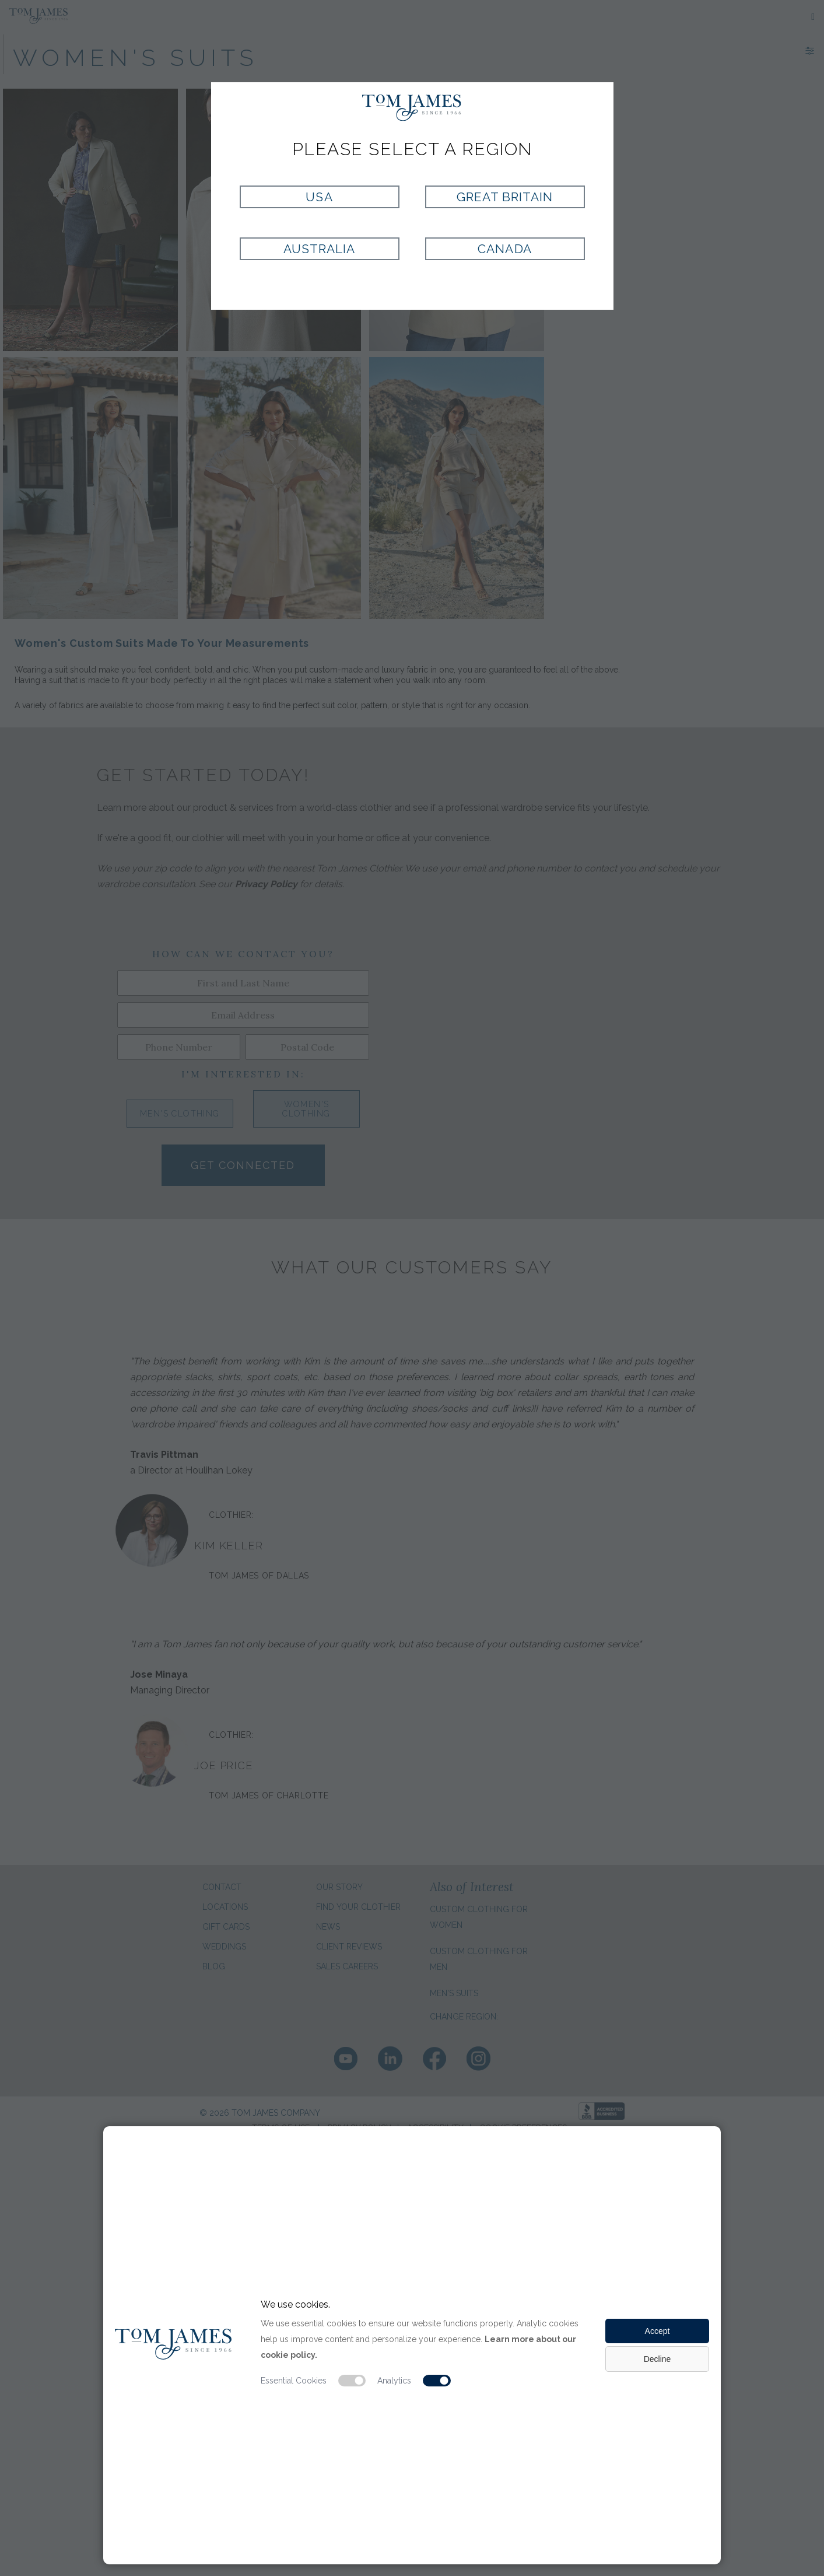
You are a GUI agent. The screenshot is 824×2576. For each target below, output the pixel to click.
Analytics (394, 2380)
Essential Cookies (294, 2380)
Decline (657, 2359)
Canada (504, 249)
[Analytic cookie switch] (437, 2380)
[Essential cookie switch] (352, 2380)
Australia (319, 249)
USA (319, 197)
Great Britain (505, 197)
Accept (657, 2331)
